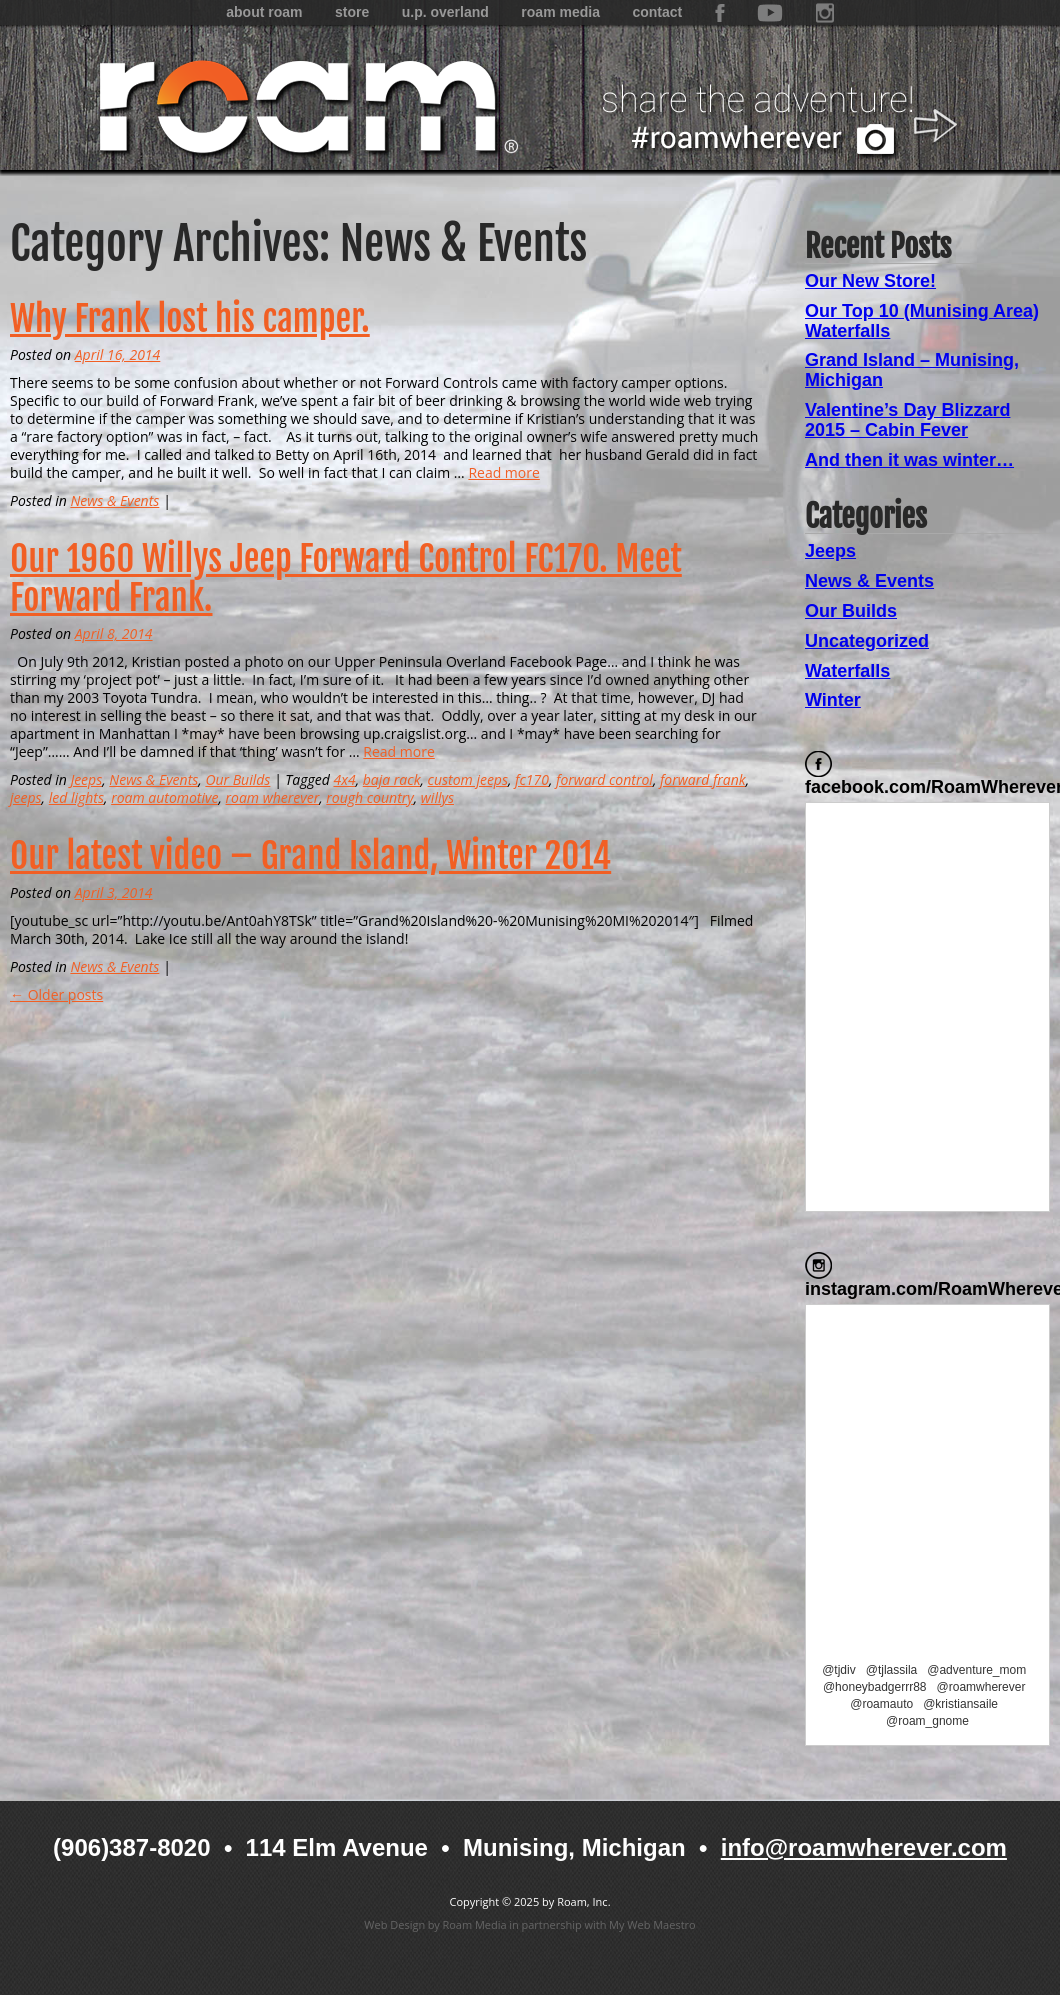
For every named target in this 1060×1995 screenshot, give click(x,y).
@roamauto (881, 1704)
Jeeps (86, 779)
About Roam (264, 12)
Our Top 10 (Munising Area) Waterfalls (922, 321)
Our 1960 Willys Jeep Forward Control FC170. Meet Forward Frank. (346, 578)
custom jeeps (468, 779)
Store (352, 12)
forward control (604, 779)
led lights (76, 797)
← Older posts (56, 994)
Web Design (394, 1924)
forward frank (703, 779)
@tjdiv (839, 1670)
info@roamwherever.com (864, 1847)
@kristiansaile (960, 1704)
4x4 (344, 779)
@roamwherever (981, 1687)
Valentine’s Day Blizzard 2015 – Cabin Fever (907, 420)
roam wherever (273, 797)
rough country (369, 797)
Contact (657, 12)
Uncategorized (867, 641)
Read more (503, 472)
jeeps (26, 797)
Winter (833, 700)
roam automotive (164, 797)
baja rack (392, 779)
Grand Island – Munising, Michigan (912, 370)
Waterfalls (847, 671)
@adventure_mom (976, 1670)
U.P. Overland (445, 12)
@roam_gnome (927, 1721)
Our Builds (237, 779)
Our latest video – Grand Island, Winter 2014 (310, 856)
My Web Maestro (652, 1924)
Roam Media (560, 12)
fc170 (532, 779)
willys (437, 797)
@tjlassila (892, 1670)
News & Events (114, 500)
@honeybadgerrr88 (875, 1687)
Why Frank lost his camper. (190, 319)
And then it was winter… (909, 460)
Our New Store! (870, 281)
